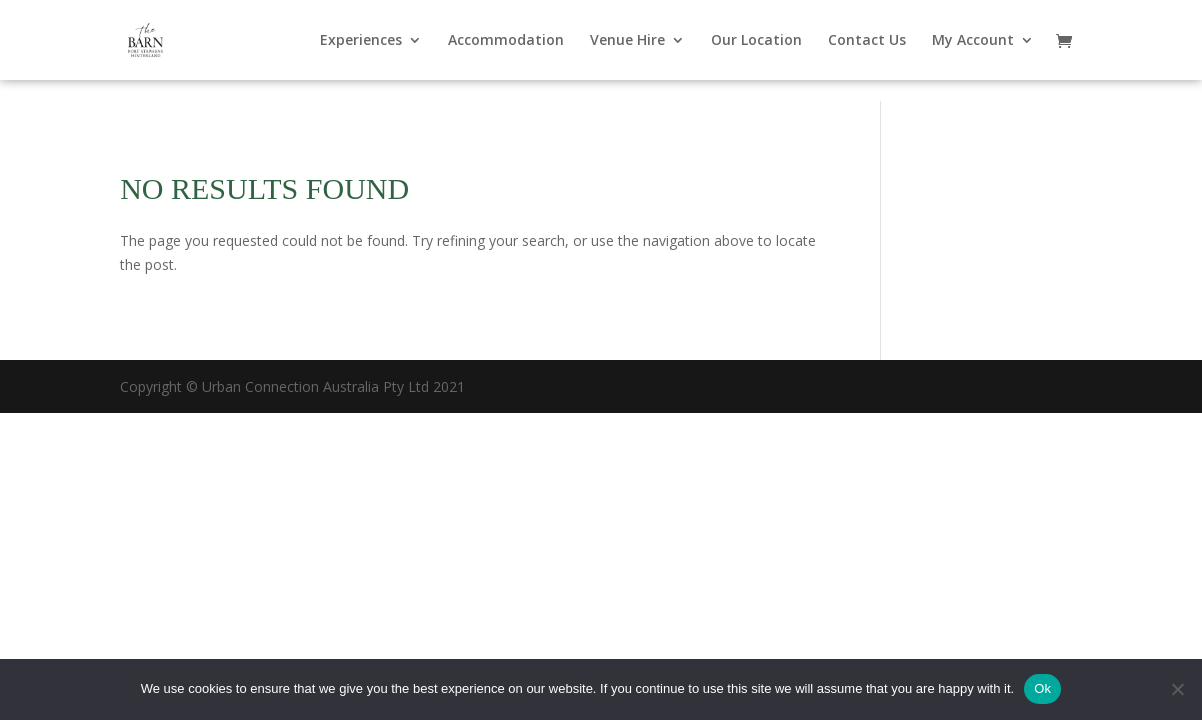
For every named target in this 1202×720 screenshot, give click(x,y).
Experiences (361, 41)
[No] (1177, 689)
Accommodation (506, 41)
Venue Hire (627, 41)
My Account (973, 41)
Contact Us (867, 41)
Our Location (756, 41)
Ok (1042, 688)
